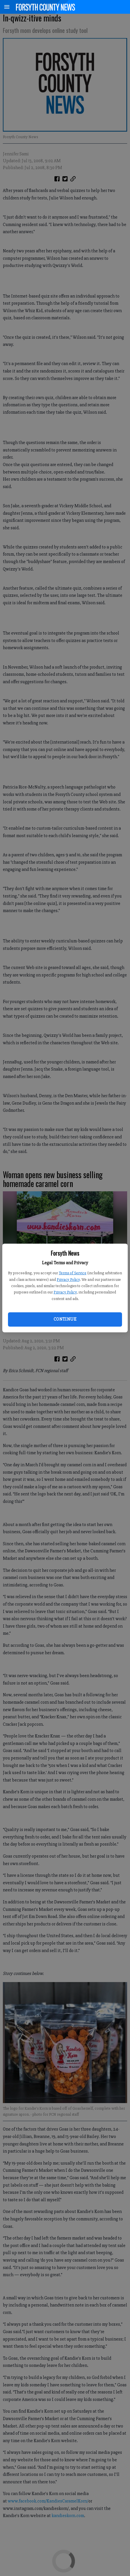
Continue (65, 1319)
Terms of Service (72, 1273)
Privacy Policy (68, 1279)
